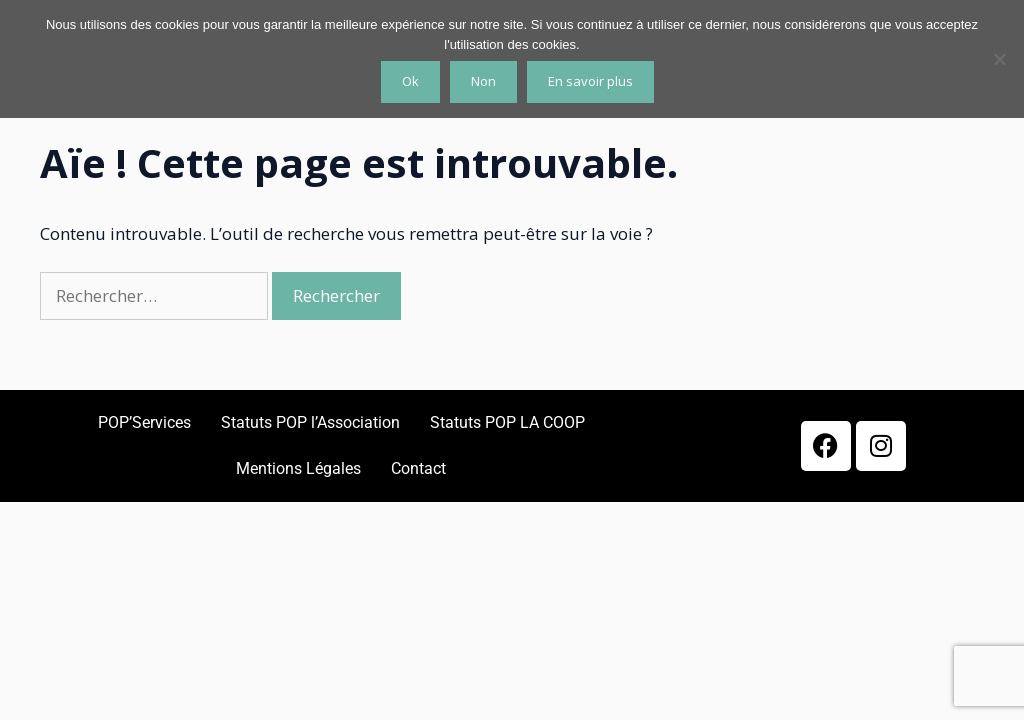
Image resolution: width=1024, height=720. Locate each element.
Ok (410, 81)
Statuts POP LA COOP (507, 422)
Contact (418, 468)
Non (483, 81)
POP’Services (144, 422)
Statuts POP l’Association (310, 422)
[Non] (999, 59)
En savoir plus (590, 81)
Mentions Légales (298, 468)
